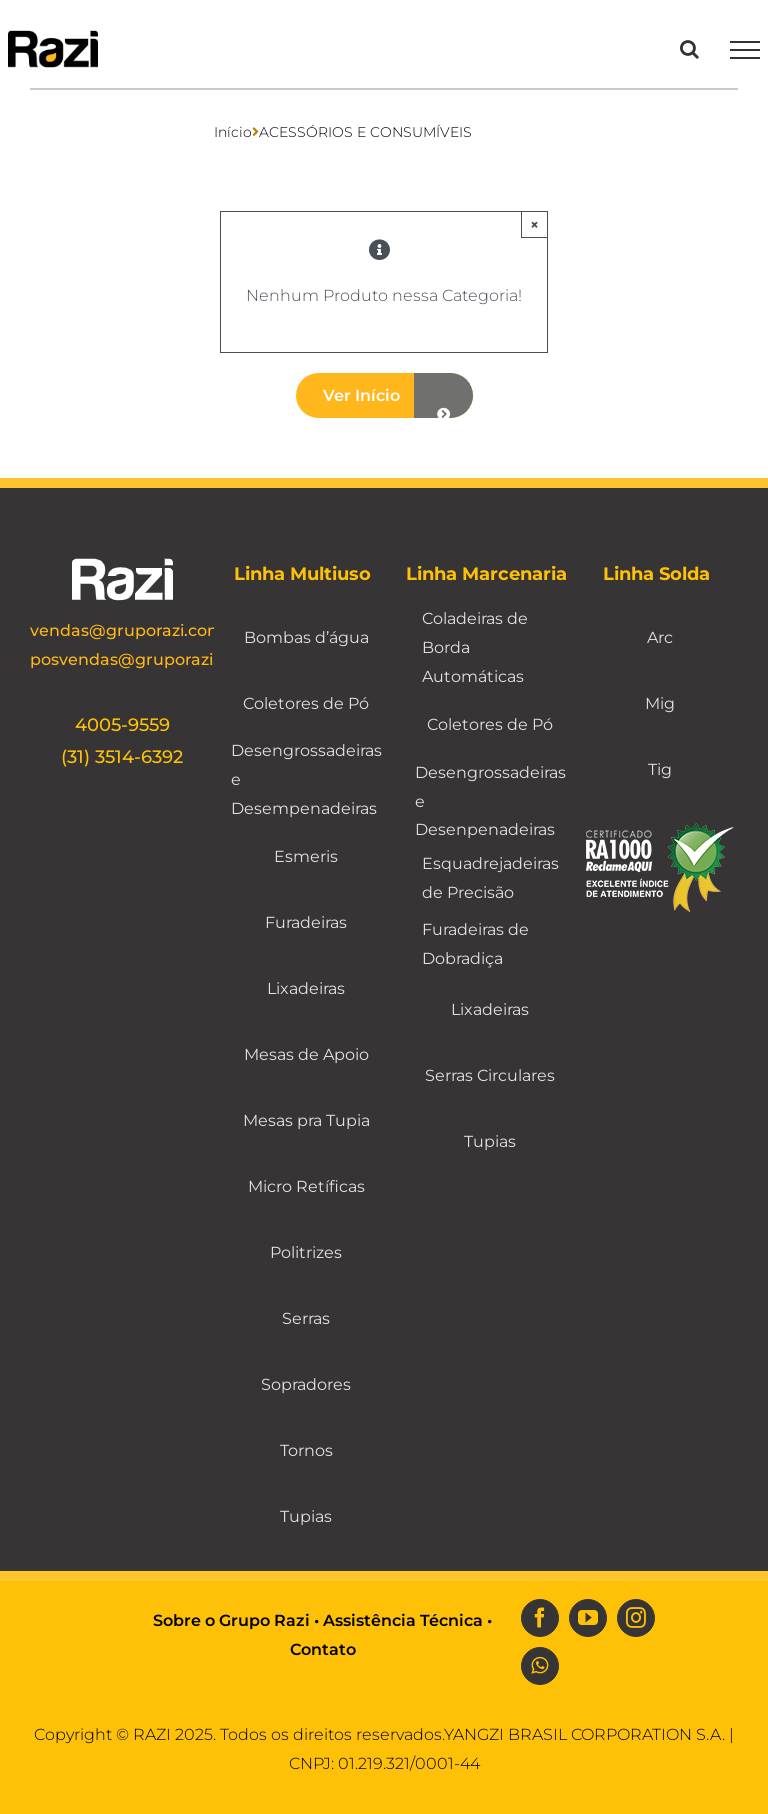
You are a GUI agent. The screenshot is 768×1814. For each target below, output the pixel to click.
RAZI (152, 1734)
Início (233, 132)
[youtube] (588, 1618)
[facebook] (540, 1618)
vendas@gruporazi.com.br (138, 630)
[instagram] (636, 1618)
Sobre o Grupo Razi (231, 1620)
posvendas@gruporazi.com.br (152, 659)
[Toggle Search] (689, 49)
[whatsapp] (540, 1666)
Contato (323, 1649)
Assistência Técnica (403, 1620)
